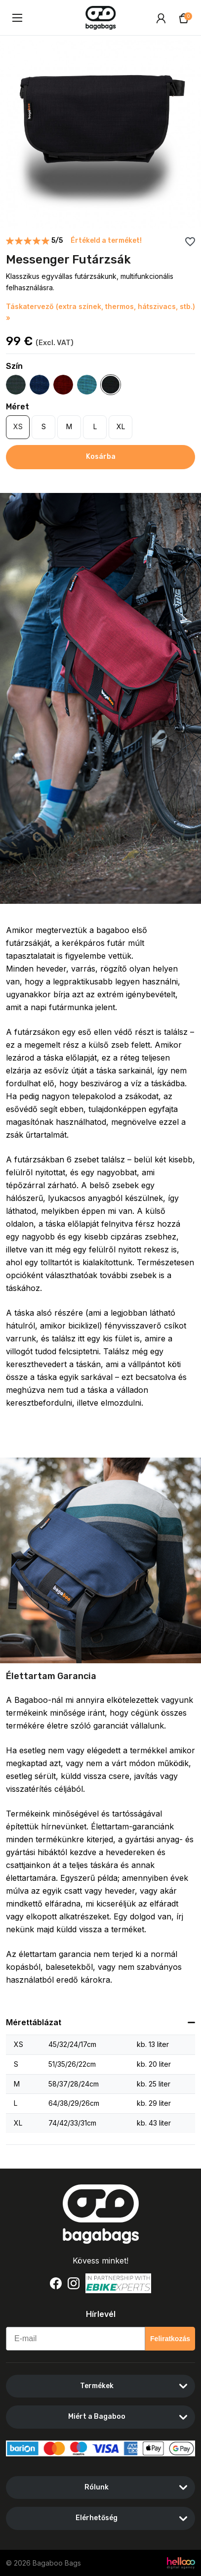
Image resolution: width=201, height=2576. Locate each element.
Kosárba (101, 456)
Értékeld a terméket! (106, 240)
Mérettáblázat (33, 2022)
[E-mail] (75, 2339)
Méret (17, 406)
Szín (14, 366)
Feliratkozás (170, 2339)
